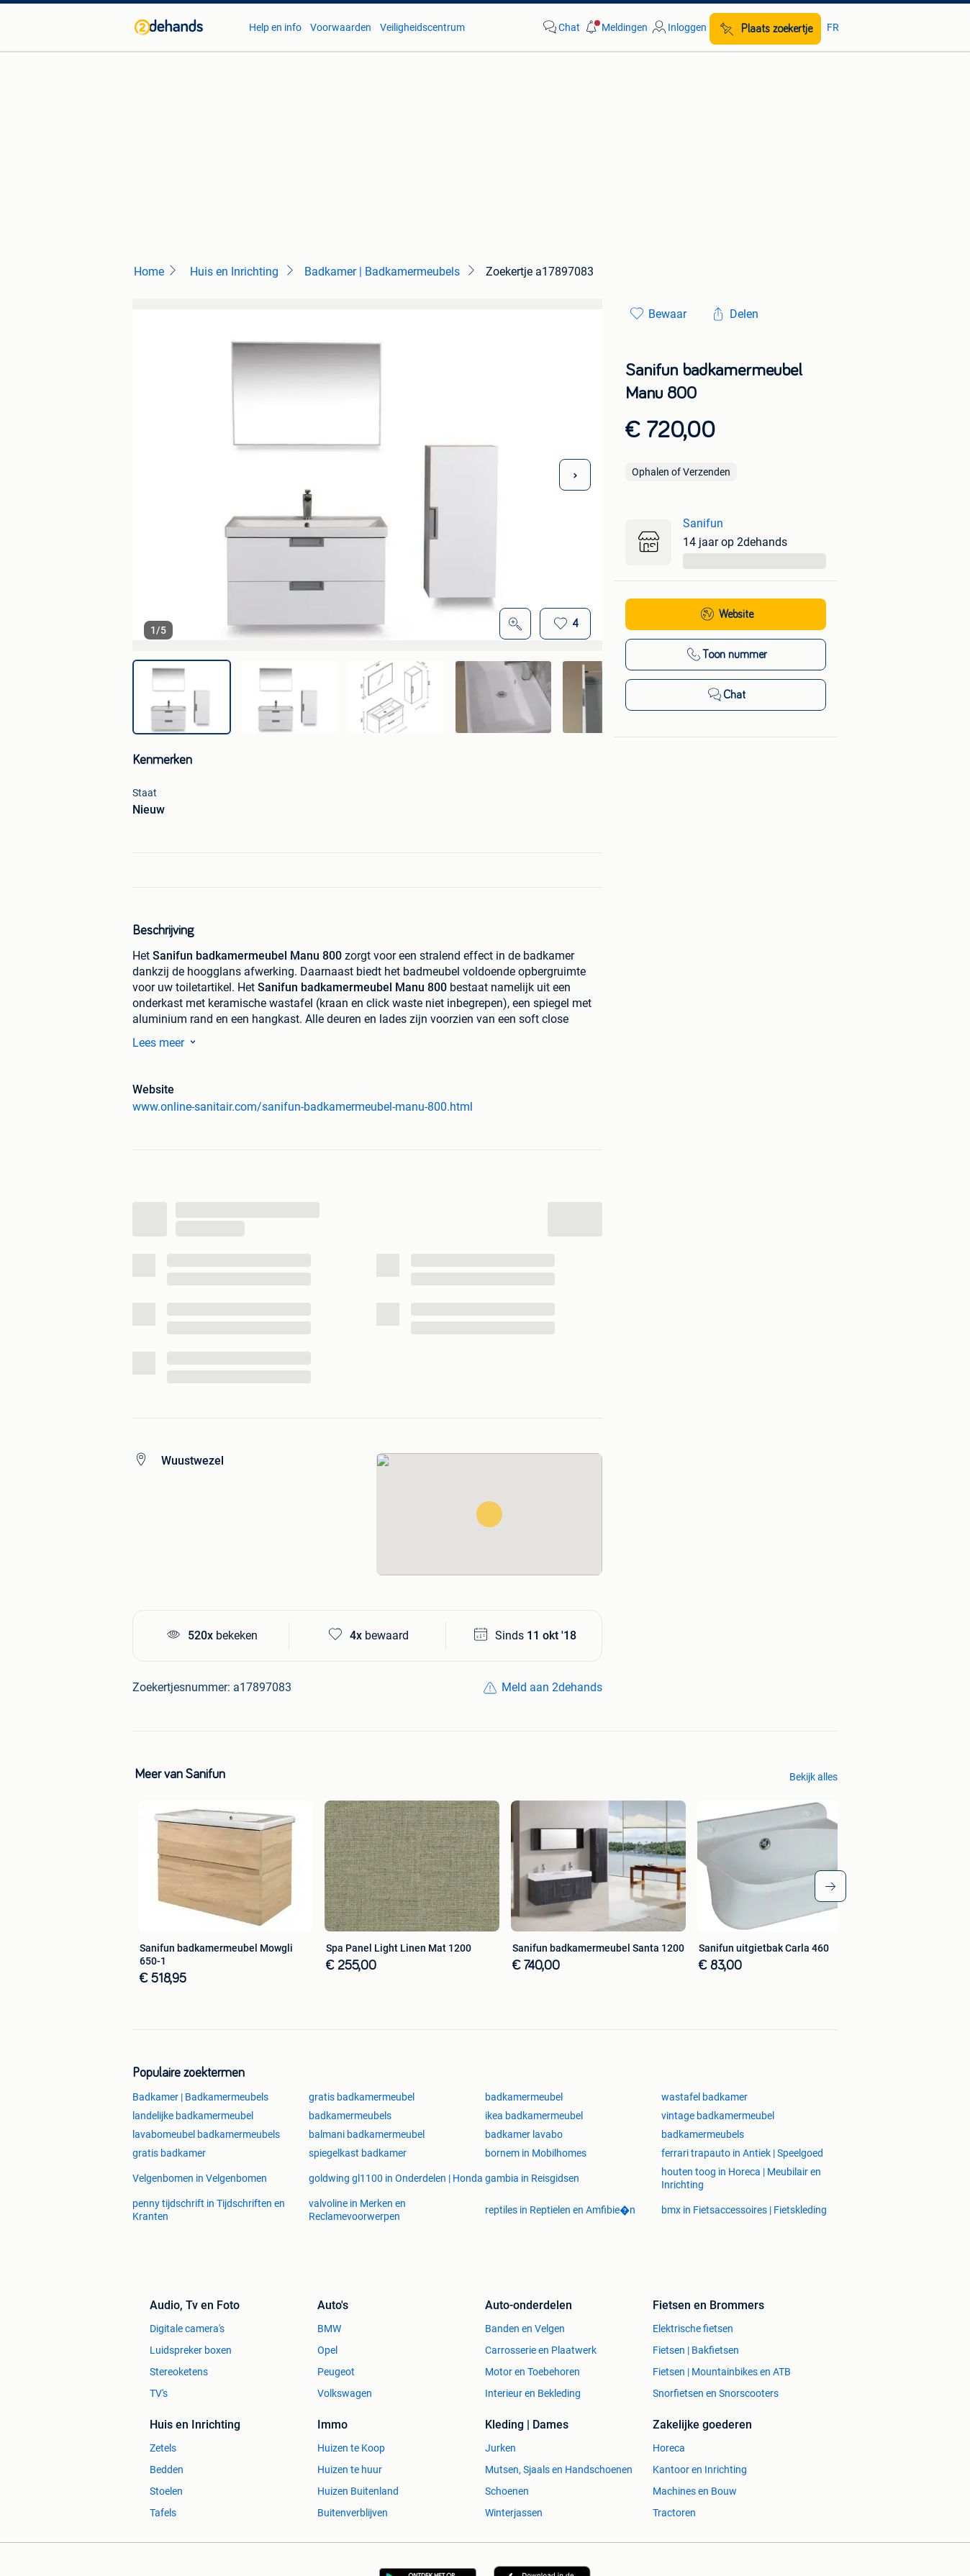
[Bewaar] (565, 624)
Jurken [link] (500, 2448)
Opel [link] (327, 2350)
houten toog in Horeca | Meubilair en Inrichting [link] (741, 2178)
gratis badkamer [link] (169, 2153)
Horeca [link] (669, 2448)
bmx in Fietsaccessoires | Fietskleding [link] (744, 2210)
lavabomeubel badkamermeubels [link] (206, 2134)
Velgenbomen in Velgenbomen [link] (199, 2178)
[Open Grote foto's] (515, 624)
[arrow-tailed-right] (830, 1886)
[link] (184, 27)
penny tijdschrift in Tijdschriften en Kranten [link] (208, 2210)
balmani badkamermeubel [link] (367, 2134)
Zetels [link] (163, 2448)
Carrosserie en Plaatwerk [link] (541, 2350)
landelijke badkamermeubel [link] (192, 2115)
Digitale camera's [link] (187, 2328)
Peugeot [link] (336, 2371)
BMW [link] (329, 2328)
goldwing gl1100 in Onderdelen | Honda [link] (396, 2178)
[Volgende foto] (575, 475)
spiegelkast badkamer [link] (358, 2153)
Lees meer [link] (166, 1041)
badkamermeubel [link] (524, 2097)
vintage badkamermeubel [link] (717, 2115)
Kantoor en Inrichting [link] (700, 2469)
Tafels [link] (163, 2512)
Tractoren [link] (674, 2512)
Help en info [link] (275, 27)
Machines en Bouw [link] (695, 2491)
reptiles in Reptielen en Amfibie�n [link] (560, 2210)
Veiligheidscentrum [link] (422, 27)
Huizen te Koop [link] (351, 2448)
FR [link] (833, 27)
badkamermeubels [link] (350, 2115)
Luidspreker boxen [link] (191, 2350)
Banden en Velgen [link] (525, 2328)
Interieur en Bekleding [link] (533, 2393)
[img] (182, 697)
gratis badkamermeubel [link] (361, 2097)
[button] (615, 27)
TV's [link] (159, 2393)
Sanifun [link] (703, 523)
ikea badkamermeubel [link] (534, 2115)
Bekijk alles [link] (813, 1777)
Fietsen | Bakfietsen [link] (696, 2350)
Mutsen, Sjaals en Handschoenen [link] (559, 2469)
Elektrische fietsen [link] (693, 2328)
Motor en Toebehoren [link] (532, 2371)
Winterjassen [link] (514, 2512)
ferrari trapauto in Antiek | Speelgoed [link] (742, 2153)
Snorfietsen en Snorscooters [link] (716, 2393)
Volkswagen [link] (344, 2393)
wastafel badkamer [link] (704, 2097)
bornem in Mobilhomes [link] (535, 2153)
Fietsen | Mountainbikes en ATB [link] (722, 2371)
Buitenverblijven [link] (352, 2512)
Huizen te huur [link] (349, 2469)
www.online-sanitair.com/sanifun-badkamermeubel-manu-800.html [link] (302, 1107)
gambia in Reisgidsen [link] (532, 2178)
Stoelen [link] (166, 2491)
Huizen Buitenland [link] (358, 2491)
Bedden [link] (166, 2469)
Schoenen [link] (507, 2491)
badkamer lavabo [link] (524, 2134)
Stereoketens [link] (179, 2371)
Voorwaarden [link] (340, 27)
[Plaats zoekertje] (765, 29)
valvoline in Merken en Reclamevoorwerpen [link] (357, 2210)
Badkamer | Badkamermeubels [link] (200, 2097)
